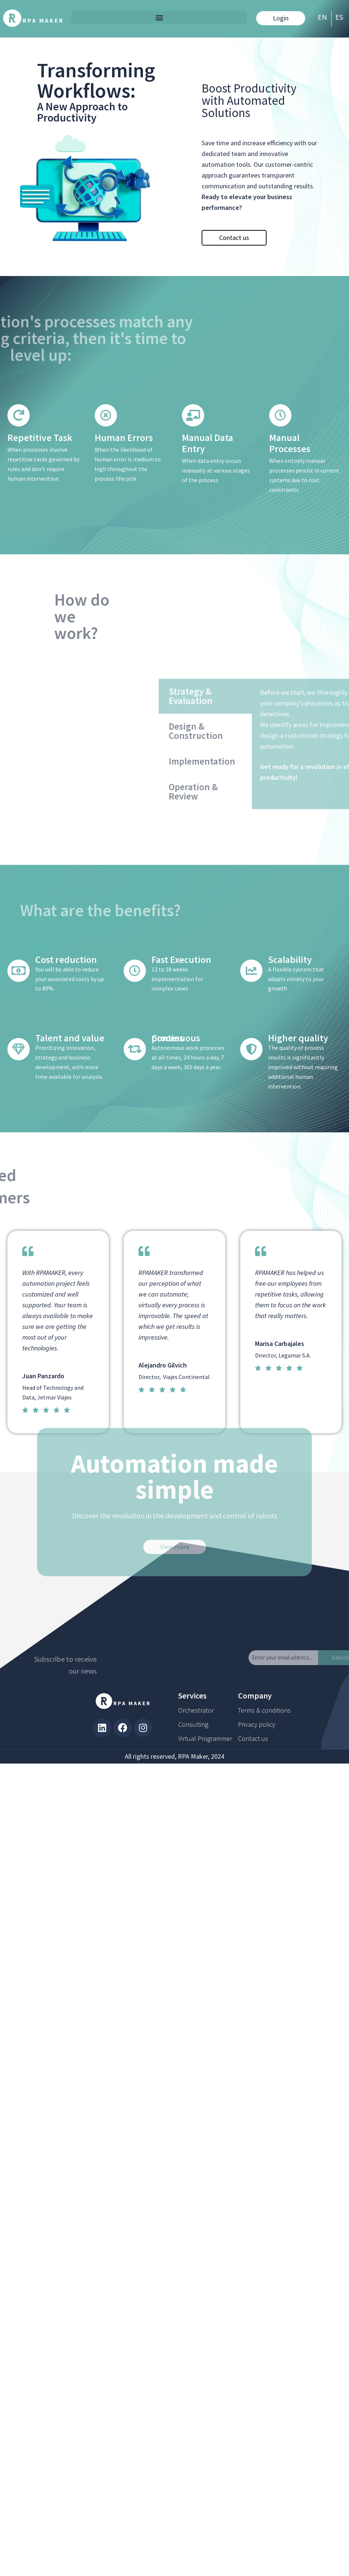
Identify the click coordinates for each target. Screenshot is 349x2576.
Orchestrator (196, 1710)
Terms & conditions (264, 1710)
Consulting (193, 1724)
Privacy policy (256, 1724)
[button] (159, 17)
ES (339, 17)
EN (322, 17)
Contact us (253, 1738)
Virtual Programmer (205, 1738)
